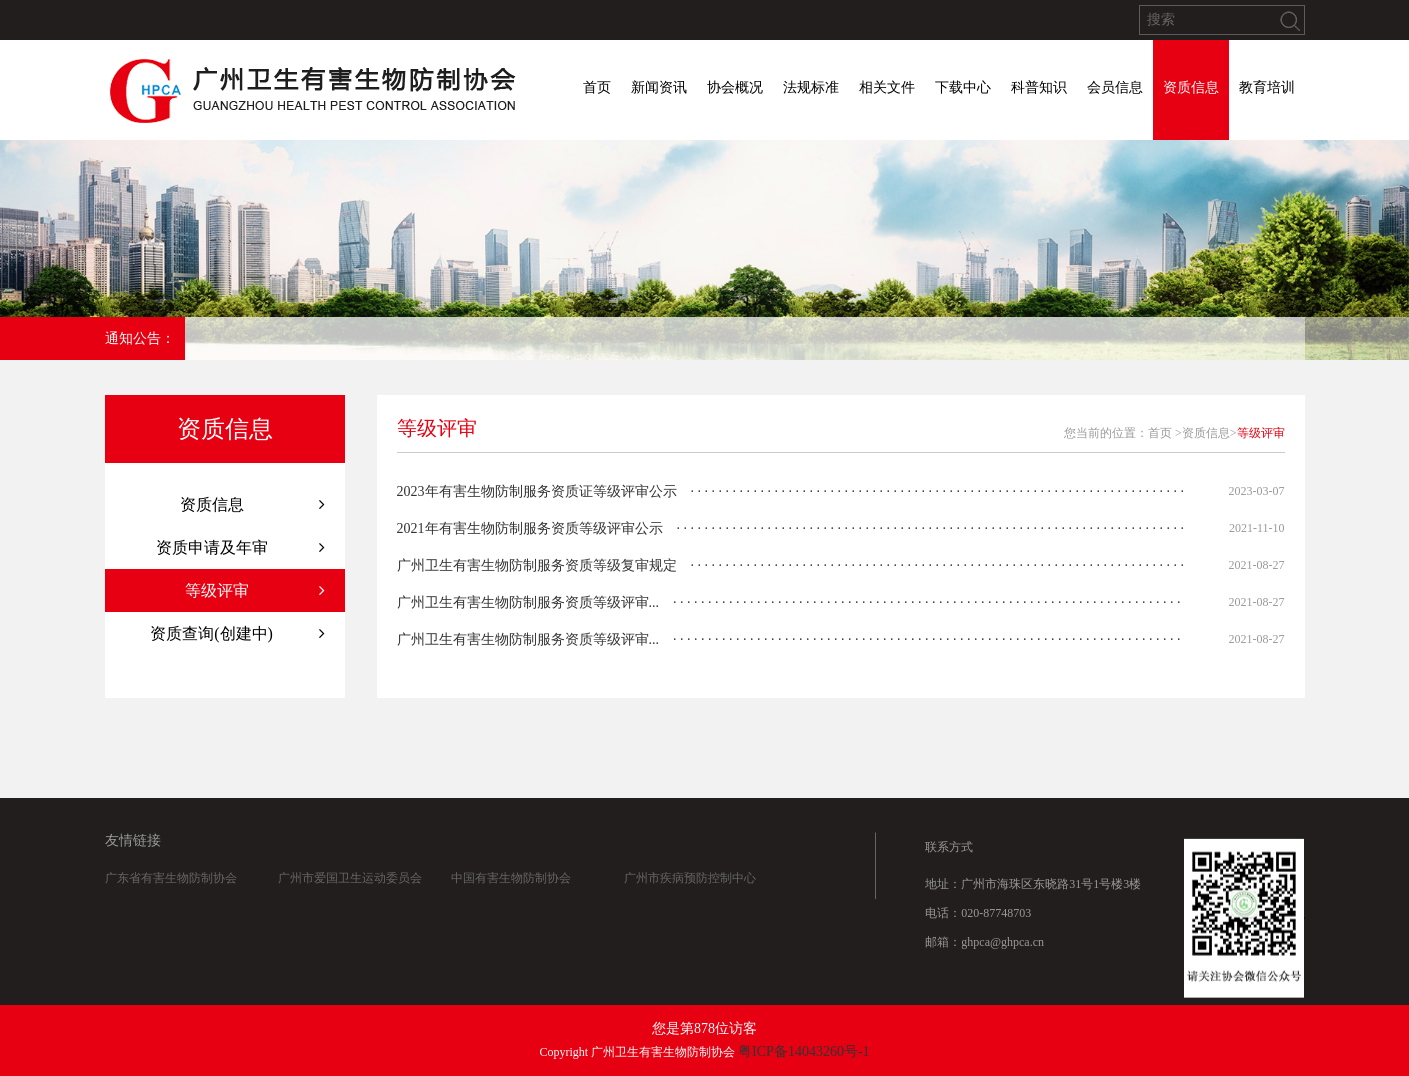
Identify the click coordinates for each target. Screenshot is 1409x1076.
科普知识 (1039, 87)
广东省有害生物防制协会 (171, 905)
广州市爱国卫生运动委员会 (350, 905)
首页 (597, 87)
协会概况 (735, 87)
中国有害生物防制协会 (511, 905)
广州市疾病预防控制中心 (690, 905)
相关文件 (887, 87)
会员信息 (1115, 87)
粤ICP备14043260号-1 (803, 1051)
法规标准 (811, 87)
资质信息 (1191, 87)
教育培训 (1267, 87)
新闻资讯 (659, 87)
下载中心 (963, 87)
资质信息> (1209, 433)
